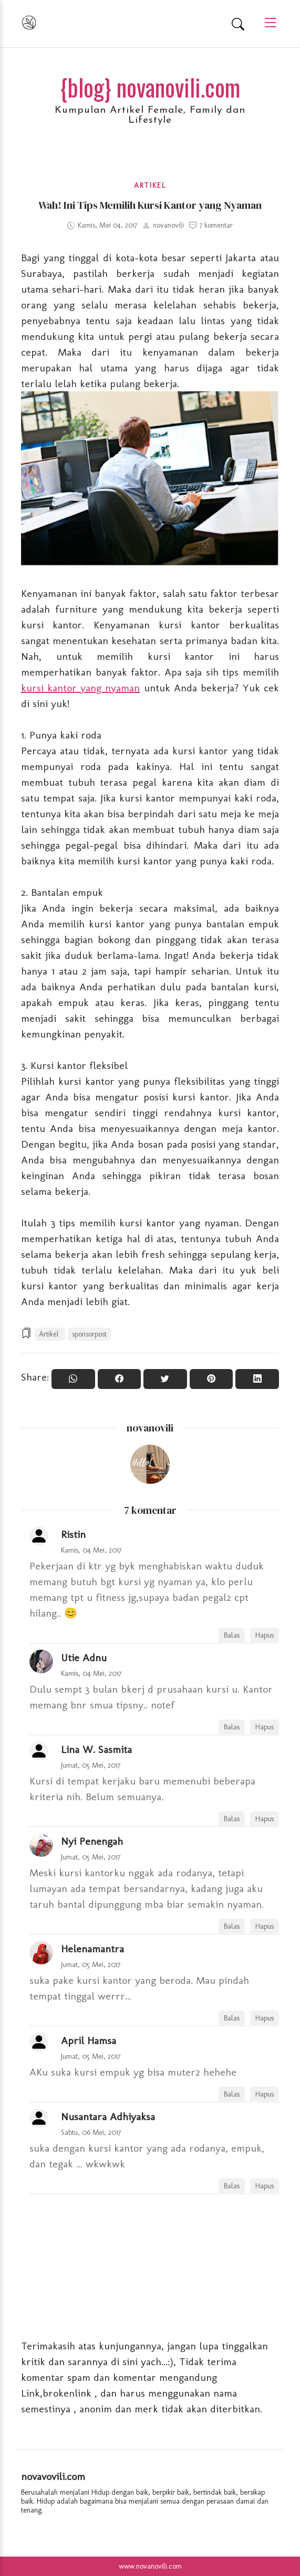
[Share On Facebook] (119, 1379)
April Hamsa (88, 2040)
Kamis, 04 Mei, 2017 (91, 1550)
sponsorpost (89, 1334)
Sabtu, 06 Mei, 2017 (91, 2132)
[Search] (238, 24)
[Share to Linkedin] (257, 1379)
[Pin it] (211, 1379)
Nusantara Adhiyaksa (108, 2116)
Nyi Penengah (92, 1841)
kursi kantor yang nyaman (80, 687)
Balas (232, 1635)
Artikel (150, 185)
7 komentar (216, 225)
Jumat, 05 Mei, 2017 (91, 1765)
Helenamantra (92, 1948)
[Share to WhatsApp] (73, 1379)
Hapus (264, 1635)
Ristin (73, 1534)
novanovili (150, 1428)
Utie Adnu (84, 1657)
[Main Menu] (266, 23)
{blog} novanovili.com (150, 86)
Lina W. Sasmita (96, 1749)
